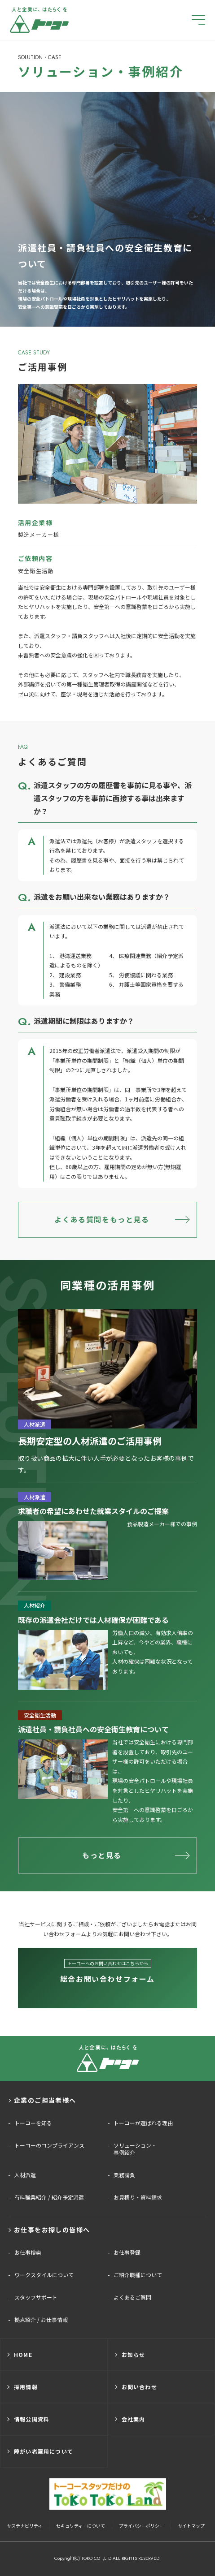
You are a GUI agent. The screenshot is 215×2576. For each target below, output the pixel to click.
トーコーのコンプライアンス (49, 2145)
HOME (23, 2354)
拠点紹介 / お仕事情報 (41, 2319)
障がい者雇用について (43, 2451)
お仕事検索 (27, 2252)
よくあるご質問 (132, 2297)
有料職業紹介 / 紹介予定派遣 (49, 2197)
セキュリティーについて (80, 2525)
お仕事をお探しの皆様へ (52, 2229)
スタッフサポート (35, 2297)
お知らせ (133, 2354)
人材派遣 (25, 2175)
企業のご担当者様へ (45, 2100)
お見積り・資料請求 (138, 2197)
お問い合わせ (139, 2386)
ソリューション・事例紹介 (135, 2149)
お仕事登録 (127, 2252)
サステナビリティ (24, 2525)
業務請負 (124, 2175)
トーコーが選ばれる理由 (143, 2123)
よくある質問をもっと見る (101, 1219)
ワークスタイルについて (44, 2274)
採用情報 (26, 2386)
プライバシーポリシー (141, 2525)
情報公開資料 (31, 2419)
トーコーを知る (33, 2123)
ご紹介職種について (138, 2274)
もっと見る (102, 1855)
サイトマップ (191, 2525)
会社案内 (133, 2419)
